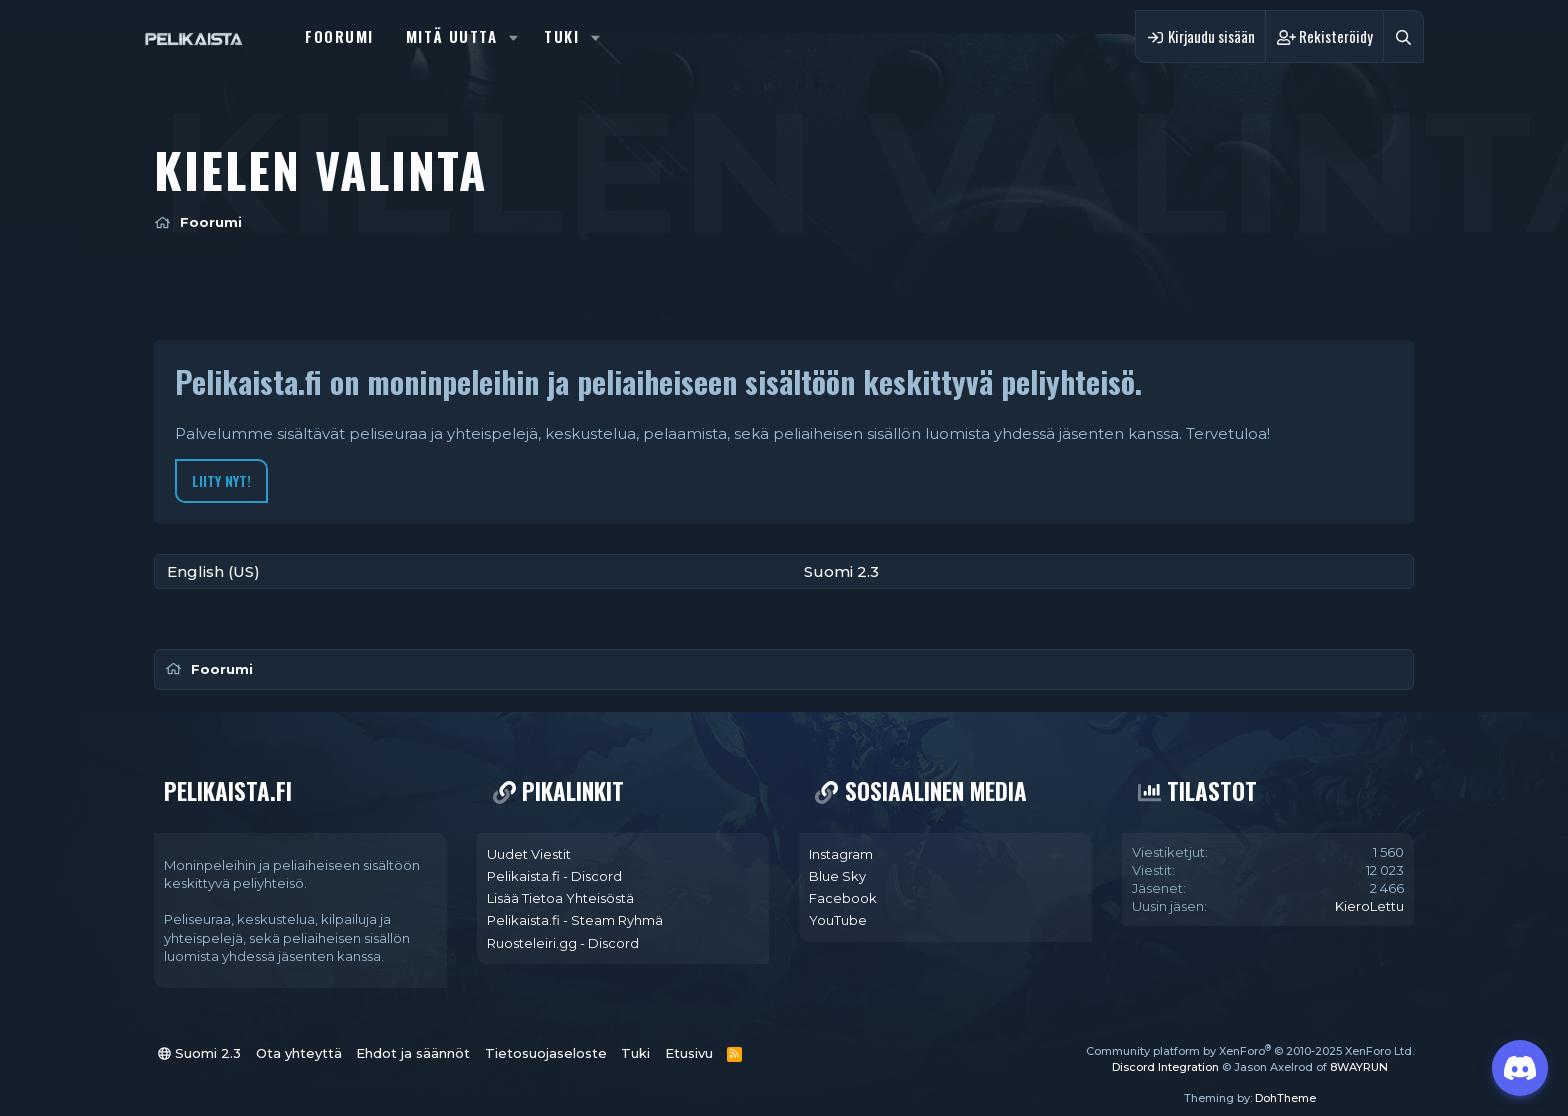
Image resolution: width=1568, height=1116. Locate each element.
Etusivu (689, 1053)
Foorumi (339, 36)
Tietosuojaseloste (546, 1053)
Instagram (841, 854)
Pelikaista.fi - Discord (554, 876)
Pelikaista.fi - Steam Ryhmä (575, 920)
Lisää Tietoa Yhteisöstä (560, 898)
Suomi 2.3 (841, 571)
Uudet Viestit (529, 854)
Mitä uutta (452, 36)
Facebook (843, 898)
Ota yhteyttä (299, 1053)
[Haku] (1403, 36)
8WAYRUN (1359, 1067)
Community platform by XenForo (1250, 1051)
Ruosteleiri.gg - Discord (563, 943)
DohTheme (1285, 1098)
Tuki (561, 36)
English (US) (213, 571)
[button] (513, 36)
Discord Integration (1165, 1067)
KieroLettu (1369, 906)
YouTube (838, 920)
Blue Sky (837, 876)
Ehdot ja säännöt (413, 1053)
